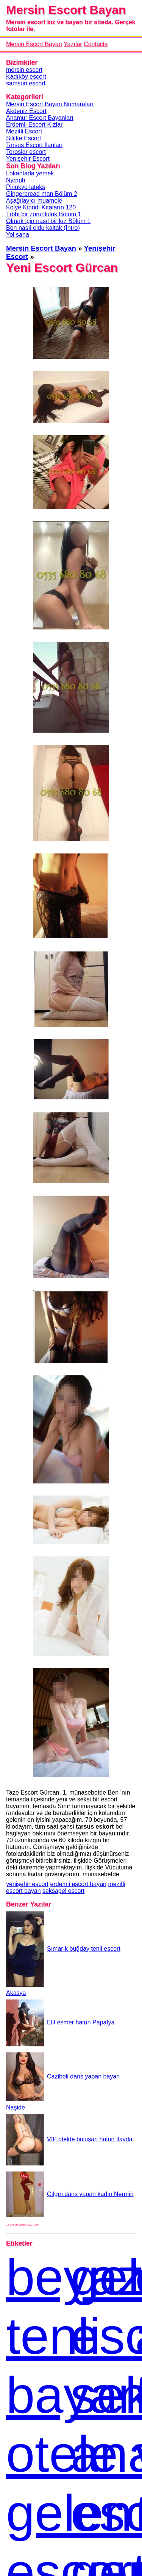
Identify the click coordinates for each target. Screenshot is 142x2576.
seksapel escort (63, 1891)
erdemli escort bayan (78, 1884)
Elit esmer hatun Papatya (60, 2022)
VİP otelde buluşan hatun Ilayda (69, 2139)
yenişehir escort (27, 1884)
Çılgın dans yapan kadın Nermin (70, 2194)
